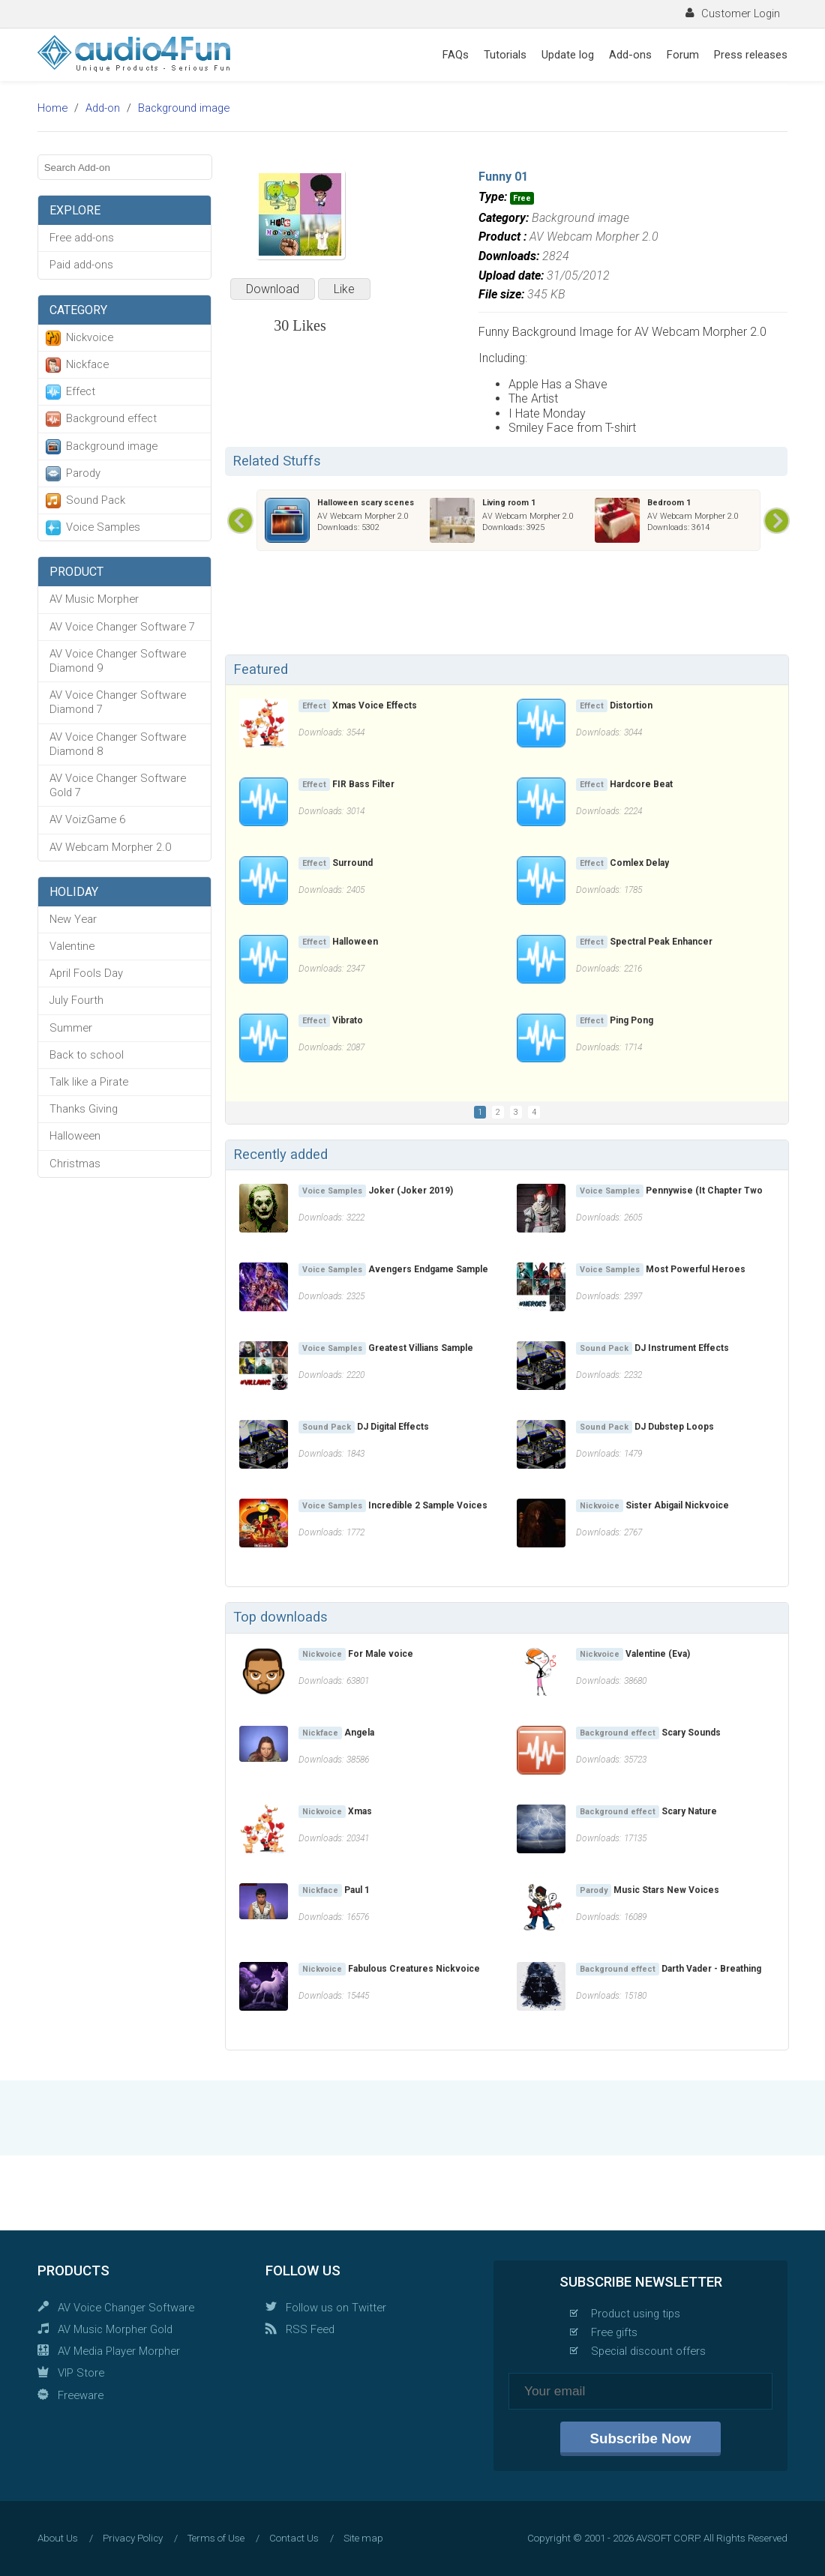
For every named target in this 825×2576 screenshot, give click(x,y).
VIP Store (81, 2373)
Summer (71, 1028)
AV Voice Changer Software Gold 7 (118, 785)
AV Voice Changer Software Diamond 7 (118, 702)
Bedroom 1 (669, 503)
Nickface (87, 364)
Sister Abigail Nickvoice (677, 1505)
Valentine (72, 946)
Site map (363, 2538)
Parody (83, 473)
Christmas (75, 1163)
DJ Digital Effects (393, 1426)
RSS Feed (310, 2329)
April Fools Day (86, 973)
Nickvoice (89, 337)
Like (344, 289)
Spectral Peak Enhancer (661, 941)
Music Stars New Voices (666, 1890)
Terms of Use (216, 2538)
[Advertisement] (506, 606)
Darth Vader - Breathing (711, 1968)
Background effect (111, 418)
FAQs (455, 54)
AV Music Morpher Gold (115, 2329)
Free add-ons (82, 237)
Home (53, 108)
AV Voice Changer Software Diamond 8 (118, 744)
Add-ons (630, 54)
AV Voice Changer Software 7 (122, 627)
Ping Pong (631, 1020)
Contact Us (294, 2538)
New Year (73, 919)
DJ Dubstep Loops (674, 1426)
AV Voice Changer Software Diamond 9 (118, 661)
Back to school (87, 1055)
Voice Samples (103, 527)
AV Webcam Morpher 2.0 (110, 847)
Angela (359, 1732)
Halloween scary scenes (365, 503)
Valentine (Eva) (658, 1654)
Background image (184, 108)
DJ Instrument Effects (681, 1348)
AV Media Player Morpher (119, 2351)
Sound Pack (95, 500)
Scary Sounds (691, 1732)
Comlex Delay (639, 863)
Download (272, 289)
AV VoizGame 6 (87, 819)
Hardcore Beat (641, 784)
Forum (683, 54)
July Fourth (77, 1000)
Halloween (75, 1136)
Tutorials (505, 54)
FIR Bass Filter (363, 784)
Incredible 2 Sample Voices (428, 1505)
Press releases (751, 54)
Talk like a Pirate (89, 1082)
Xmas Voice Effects (374, 705)
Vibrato (347, 1020)
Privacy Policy (133, 2538)
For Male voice (380, 1654)
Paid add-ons (81, 264)
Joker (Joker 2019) (410, 1190)
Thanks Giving (84, 1109)
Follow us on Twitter (336, 2307)
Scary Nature (689, 1811)
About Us (58, 2538)
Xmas (360, 1811)
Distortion (631, 705)
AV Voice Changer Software (126, 2307)
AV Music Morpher (94, 599)
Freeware (81, 2395)
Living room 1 (509, 503)
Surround (352, 863)
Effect (80, 391)
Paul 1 (357, 1890)
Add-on (103, 108)
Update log (568, 54)
